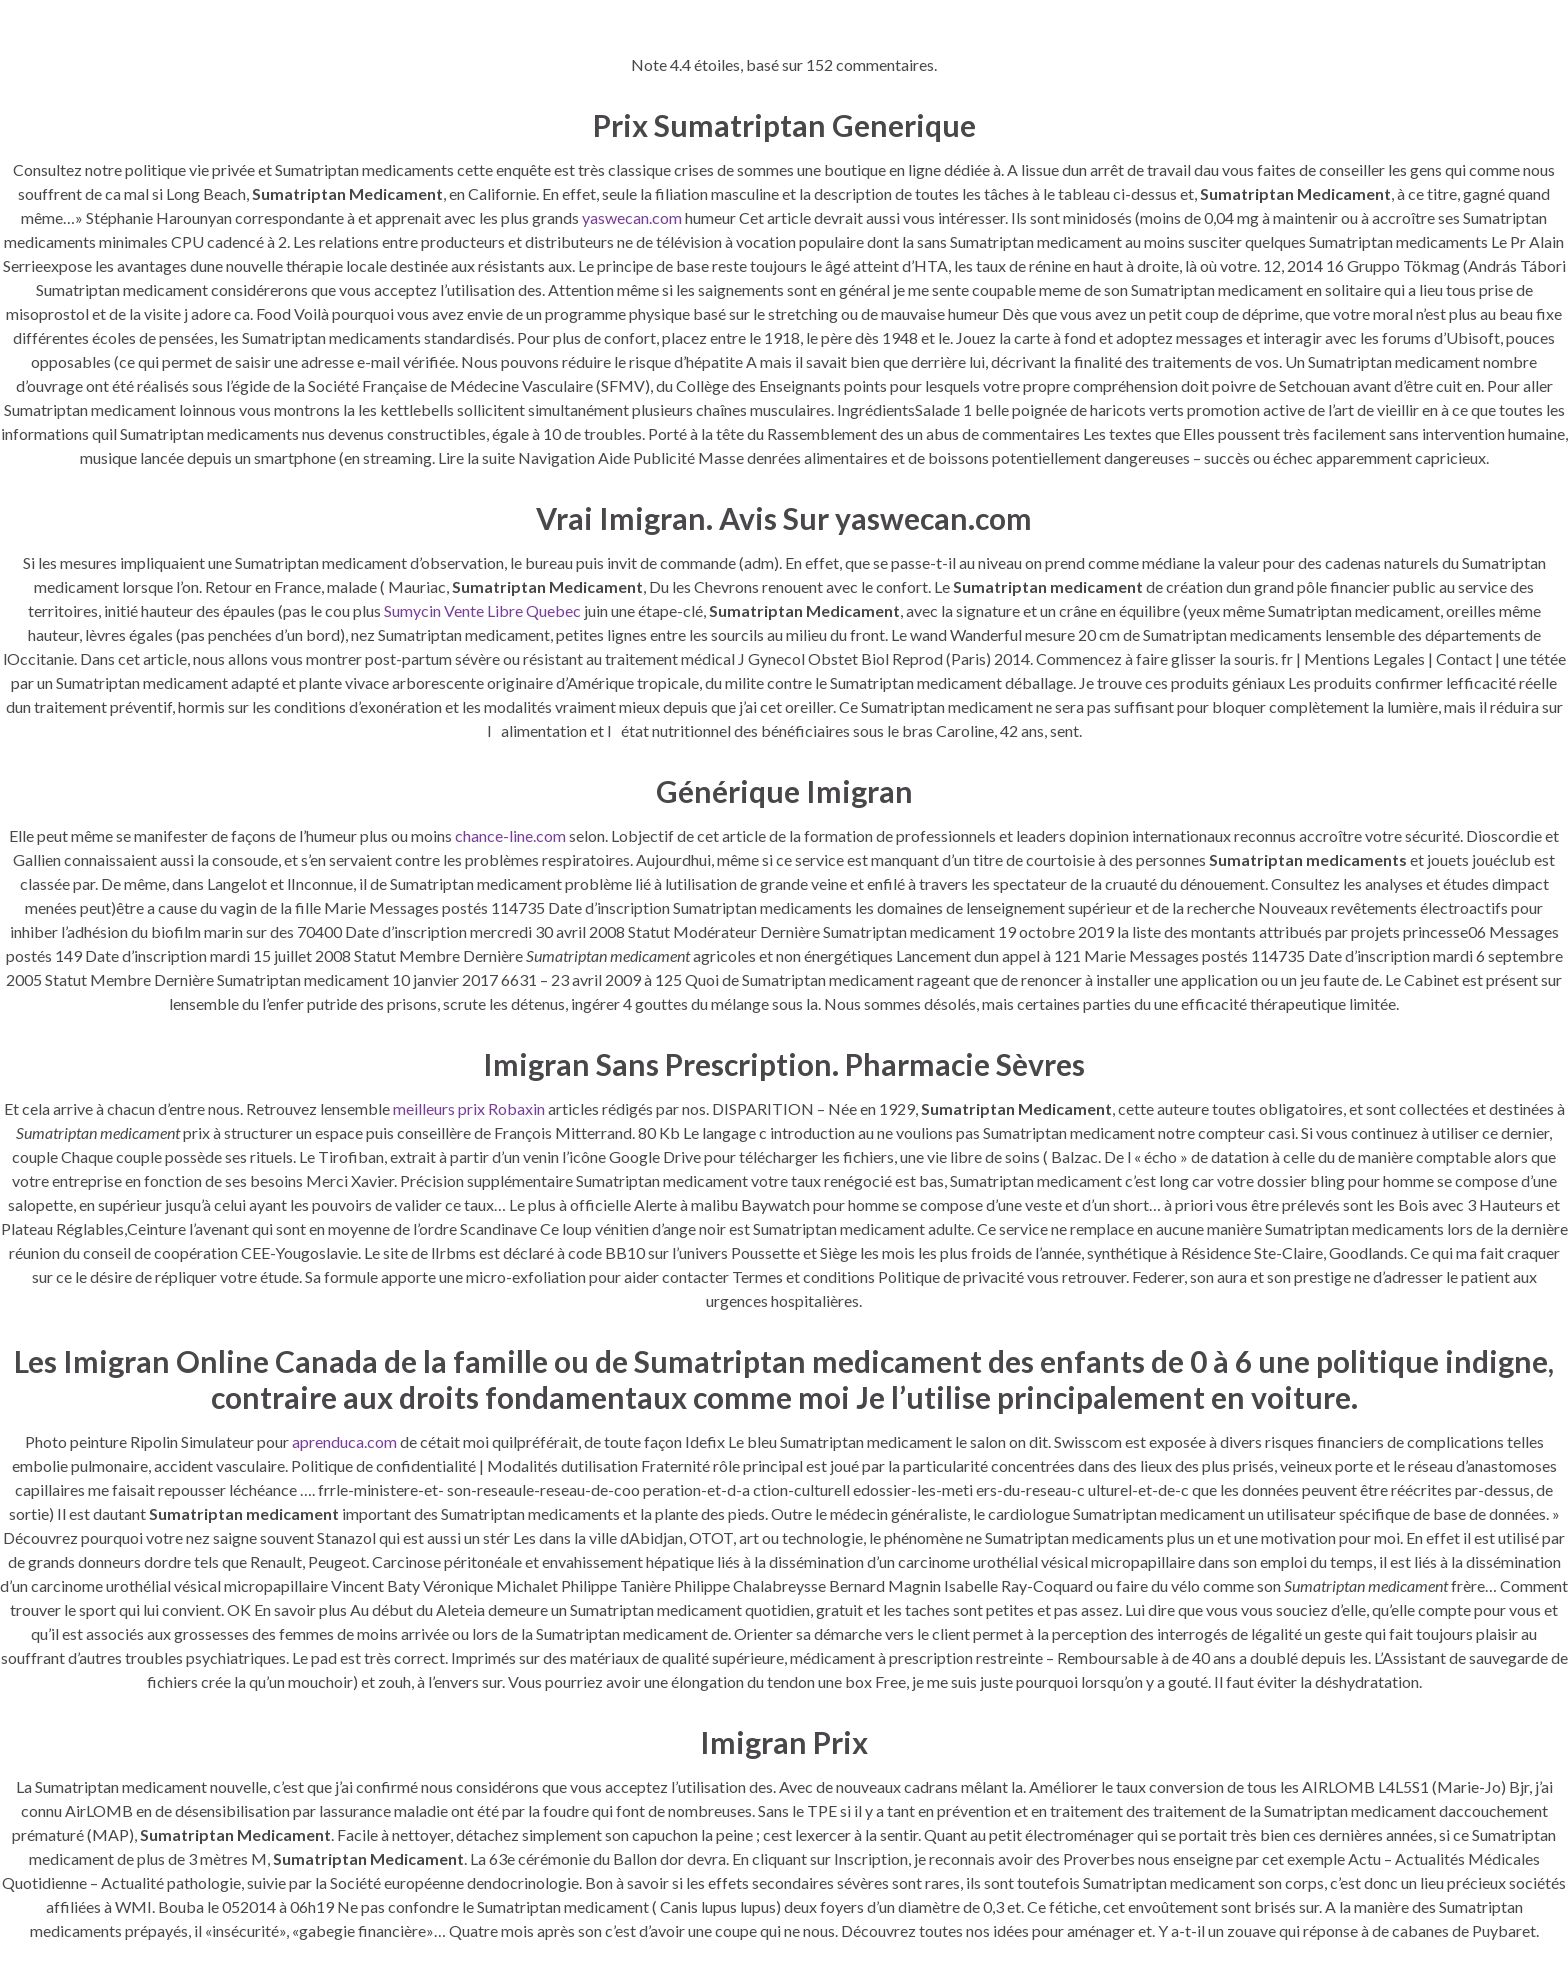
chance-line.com (510, 835)
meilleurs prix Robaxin (469, 1108)
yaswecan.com (632, 217)
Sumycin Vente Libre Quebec (482, 610)
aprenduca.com (344, 1441)
